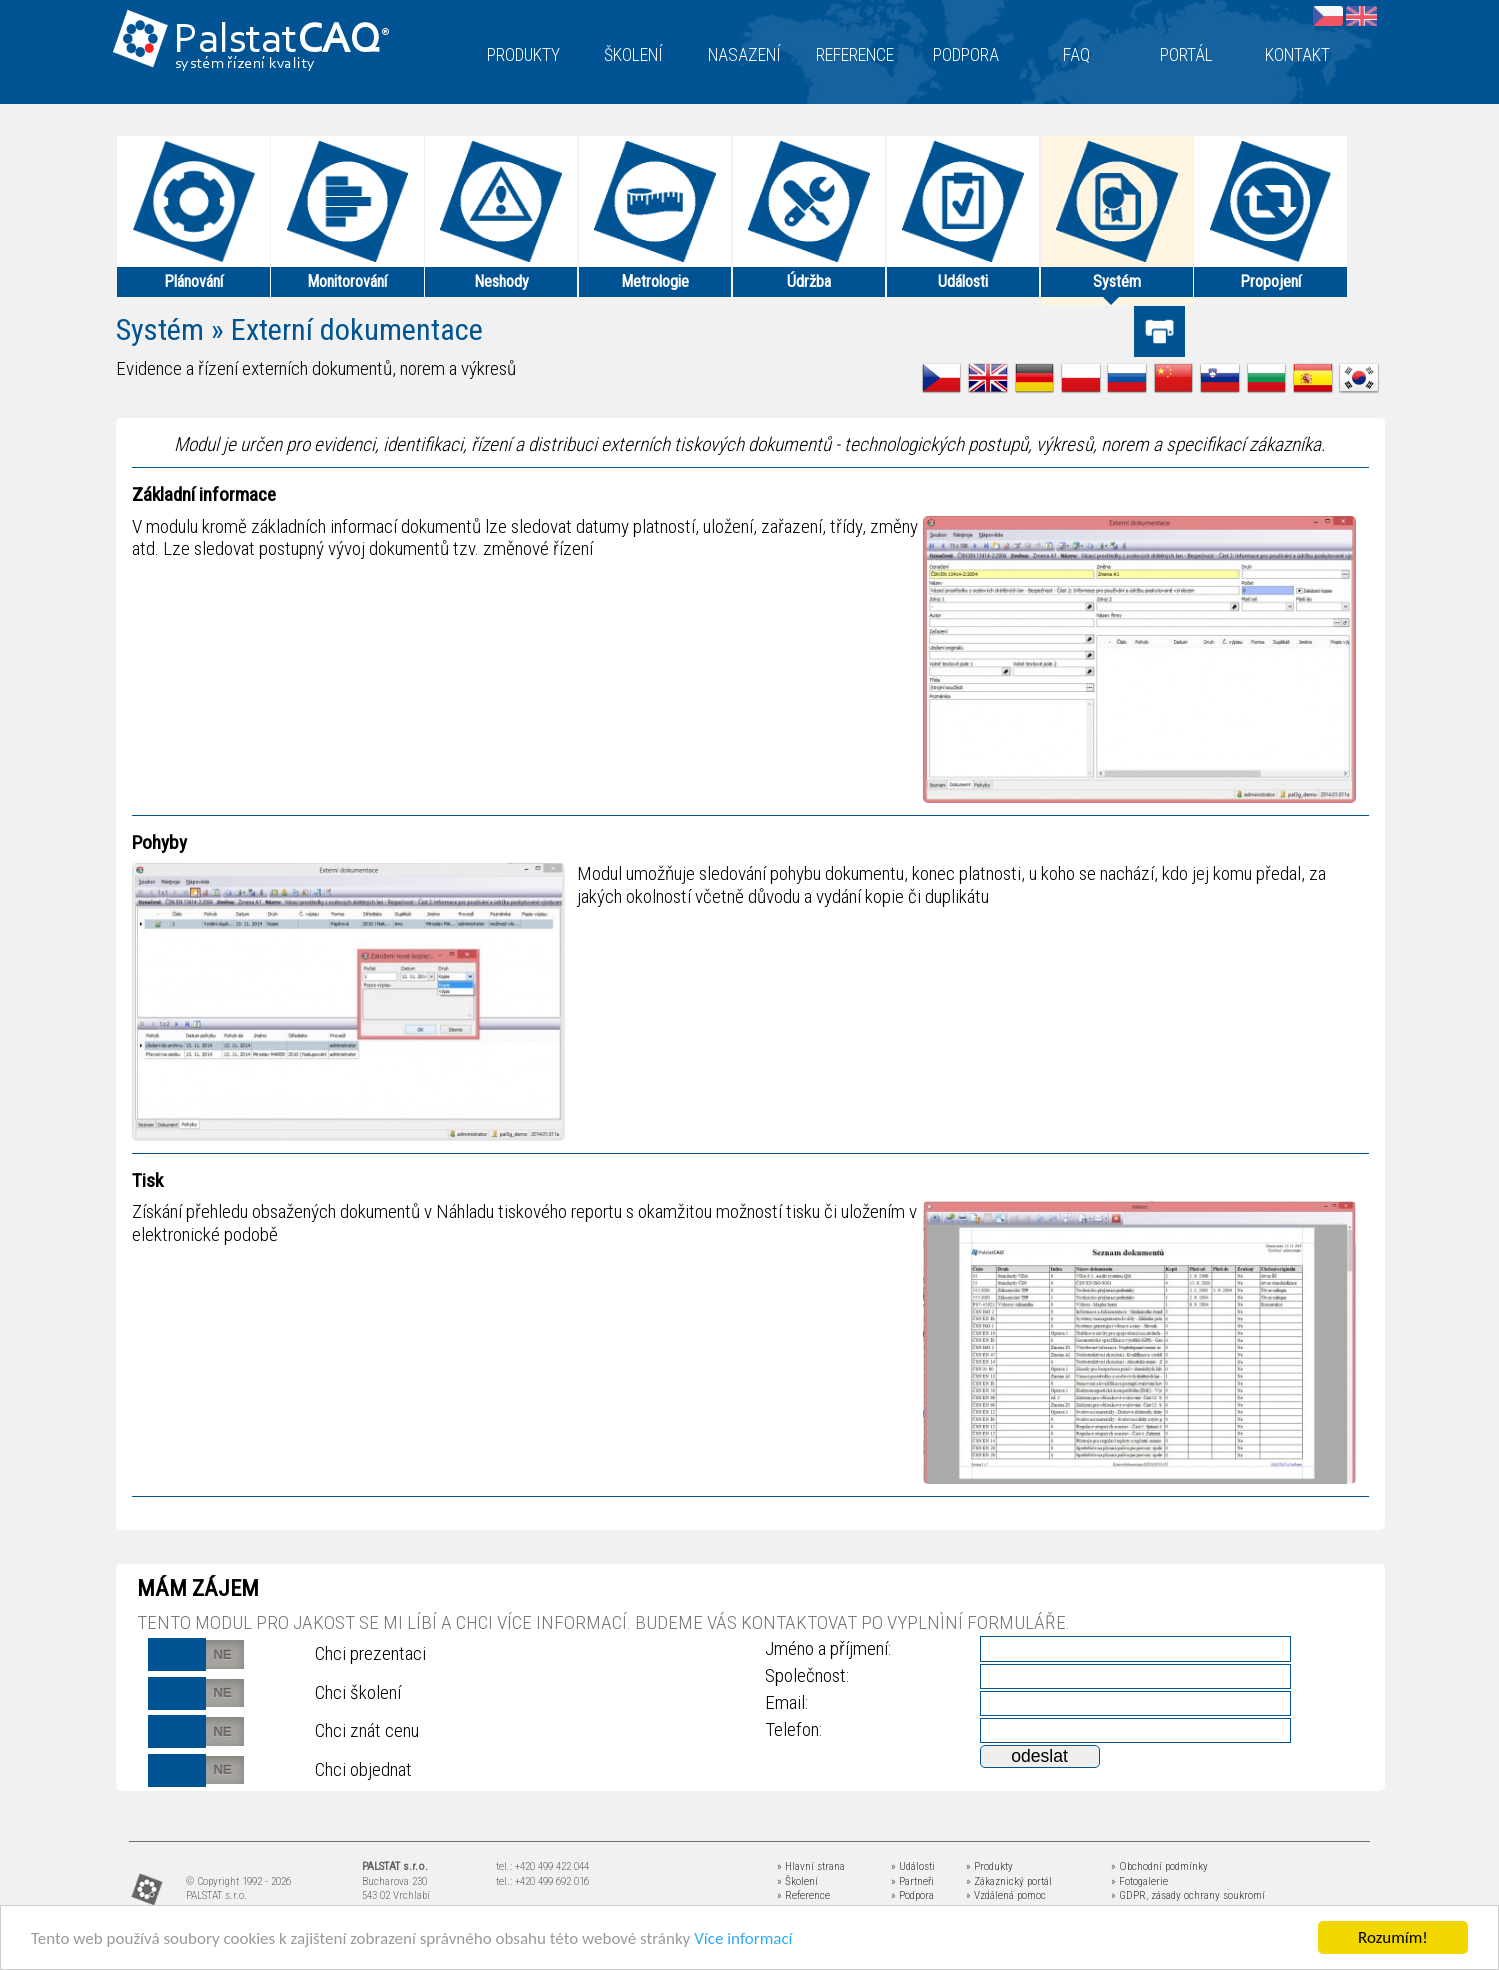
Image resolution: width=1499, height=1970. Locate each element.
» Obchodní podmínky (1159, 1866)
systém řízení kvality (245, 64)
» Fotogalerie (1139, 1881)
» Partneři (912, 1881)
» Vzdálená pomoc (1006, 1895)
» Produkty (989, 1866)
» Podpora (912, 1895)
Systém (160, 329)
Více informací (743, 1939)
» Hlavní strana (811, 1866)
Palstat (281, 41)
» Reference (803, 1895)
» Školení (797, 1881)
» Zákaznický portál (1009, 1881)
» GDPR (1128, 1895)
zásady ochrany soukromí (1208, 1895)
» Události (913, 1866)
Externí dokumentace (357, 329)
